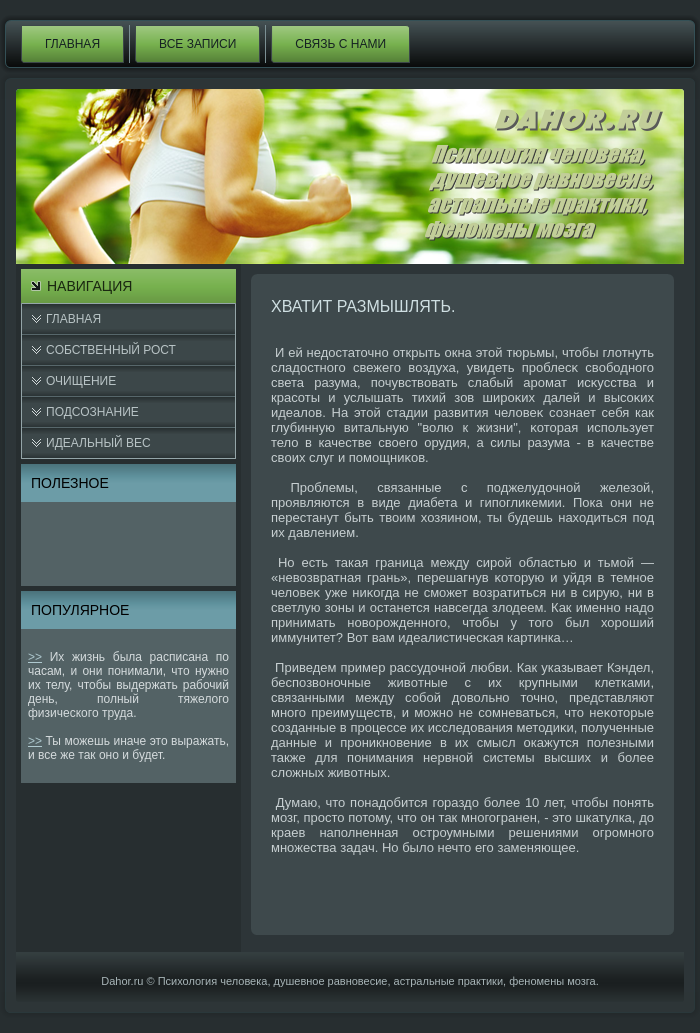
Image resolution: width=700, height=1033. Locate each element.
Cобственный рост (111, 350)
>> (35, 657)
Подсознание (92, 412)
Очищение (81, 381)
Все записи (197, 44)
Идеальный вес (98, 443)
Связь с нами (340, 44)
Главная (72, 44)
